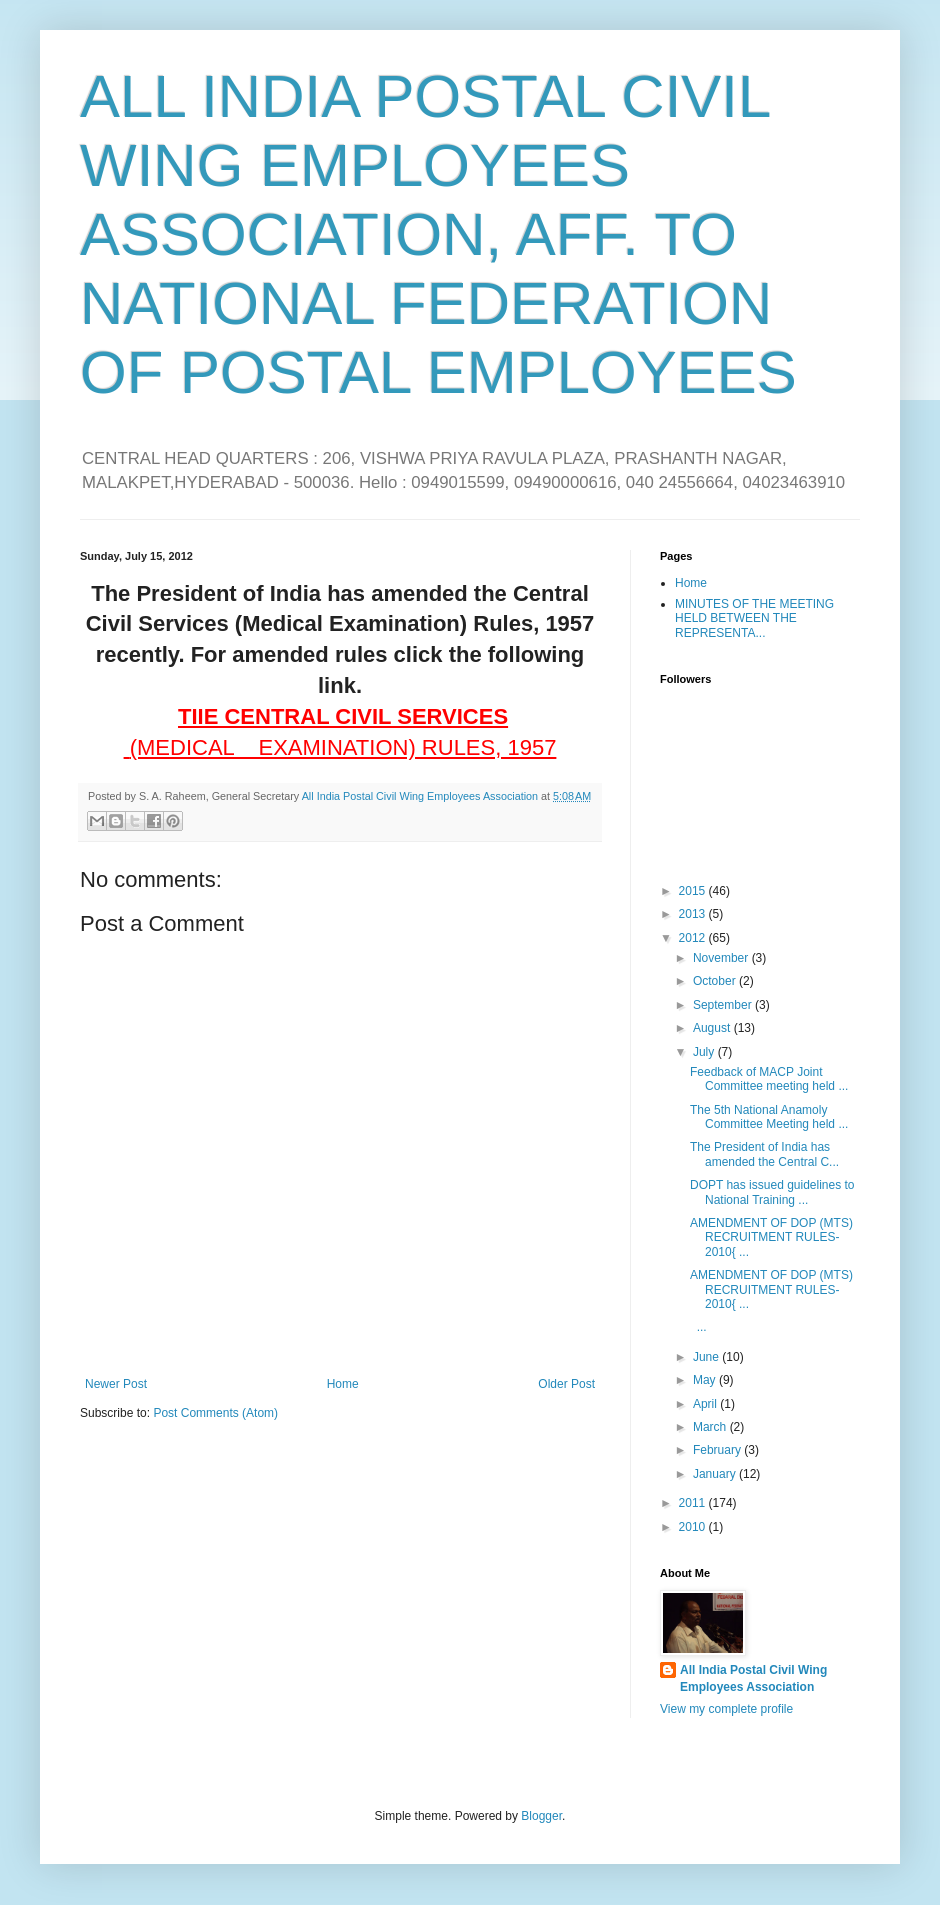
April (706, 1404)
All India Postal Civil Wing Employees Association (753, 1678)
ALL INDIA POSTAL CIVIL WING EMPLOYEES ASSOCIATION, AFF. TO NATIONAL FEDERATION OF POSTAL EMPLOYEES (438, 234)
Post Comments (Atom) (215, 1413)
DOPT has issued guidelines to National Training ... (772, 1192)
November (722, 958)
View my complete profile (726, 1709)
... (698, 1327)
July (705, 1052)
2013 (694, 914)
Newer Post (116, 1384)
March (711, 1427)
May (706, 1380)
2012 (694, 938)
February (718, 1450)
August (713, 1028)
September (724, 1005)
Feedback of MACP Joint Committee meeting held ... (769, 1079)
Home (343, 1384)
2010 (694, 1527)
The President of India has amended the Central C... (764, 1154)
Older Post (566, 1384)
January (716, 1474)
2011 (694, 1503)
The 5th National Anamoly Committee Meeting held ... (769, 1117)
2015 (694, 891)
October (716, 981)
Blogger (541, 1816)
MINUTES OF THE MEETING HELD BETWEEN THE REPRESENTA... (754, 618)
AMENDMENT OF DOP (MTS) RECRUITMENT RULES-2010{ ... (771, 1237)
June (707, 1357)
